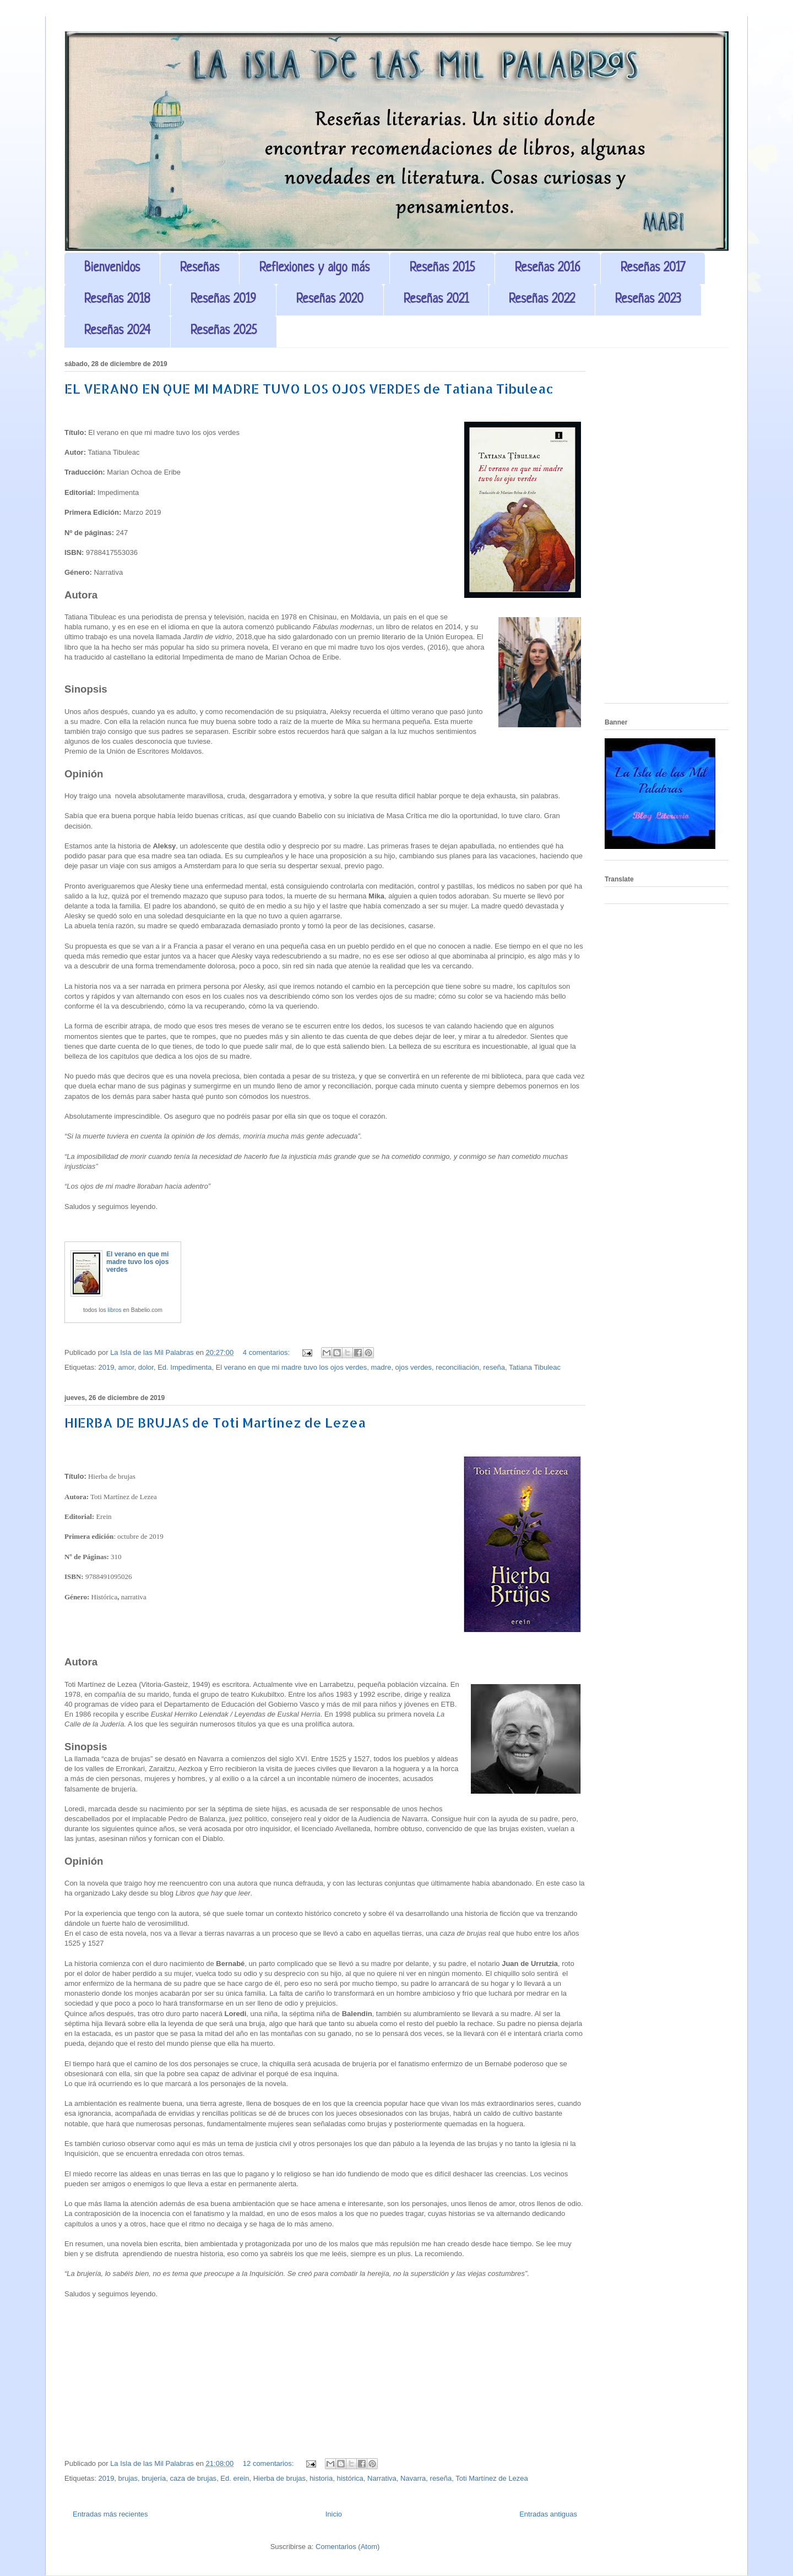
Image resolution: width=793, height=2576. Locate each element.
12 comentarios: (269, 2463)
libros (115, 1310)
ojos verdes (413, 1367)
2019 (106, 1367)
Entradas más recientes (110, 2514)
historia (321, 2478)
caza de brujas (193, 2478)
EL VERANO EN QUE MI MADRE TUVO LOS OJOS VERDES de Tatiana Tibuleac (308, 388)
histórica (349, 2478)
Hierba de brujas (279, 2478)
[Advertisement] (667, 529)
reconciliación (457, 1367)
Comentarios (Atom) (347, 2546)
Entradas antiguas (548, 2514)
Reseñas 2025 (224, 331)
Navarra (413, 2478)
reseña (494, 1367)
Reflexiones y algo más (314, 268)
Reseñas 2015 (442, 268)
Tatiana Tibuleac (535, 1367)
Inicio (333, 2514)
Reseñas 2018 (117, 300)
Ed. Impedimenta (184, 1367)
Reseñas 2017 (653, 268)
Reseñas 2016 (547, 268)
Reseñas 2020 (329, 300)
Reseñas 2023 (648, 300)
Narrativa (382, 2478)
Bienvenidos (112, 268)
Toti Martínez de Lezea (491, 2478)
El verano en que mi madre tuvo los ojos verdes (137, 1261)
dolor (146, 1367)
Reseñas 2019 (223, 300)
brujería (154, 2478)
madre (381, 1367)
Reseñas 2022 (542, 300)
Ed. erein (234, 2478)
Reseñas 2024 (117, 331)
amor (126, 1367)
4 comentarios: (267, 1352)
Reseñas (199, 268)
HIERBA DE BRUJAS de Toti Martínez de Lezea (215, 1422)
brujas (128, 2478)
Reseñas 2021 (436, 300)
